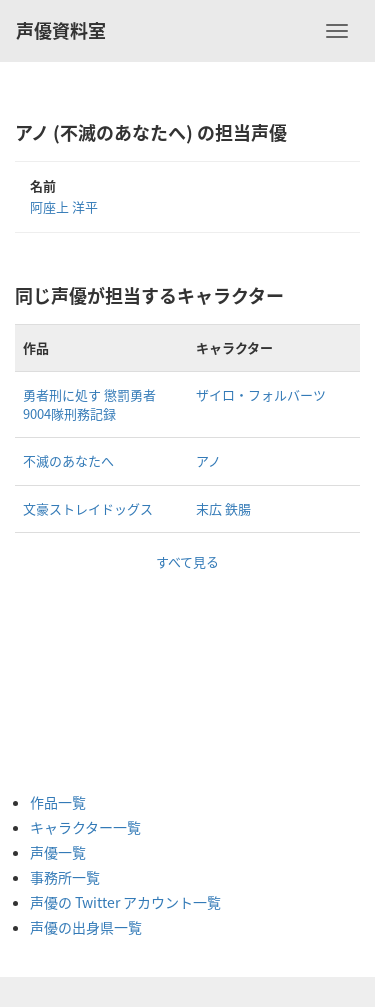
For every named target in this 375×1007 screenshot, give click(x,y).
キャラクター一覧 (85, 827)
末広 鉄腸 (223, 508)
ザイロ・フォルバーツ (261, 394)
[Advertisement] (110, 672)
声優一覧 (58, 852)
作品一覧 (58, 802)
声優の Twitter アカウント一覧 (125, 902)
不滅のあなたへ (68, 460)
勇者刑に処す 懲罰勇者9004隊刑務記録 (89, 404)
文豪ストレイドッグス (88, 508)
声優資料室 (61, 30)
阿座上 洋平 (64, 206)
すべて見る (187, 561)
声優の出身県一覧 (86, 927)
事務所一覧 (65, 877)
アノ (208, 460)
